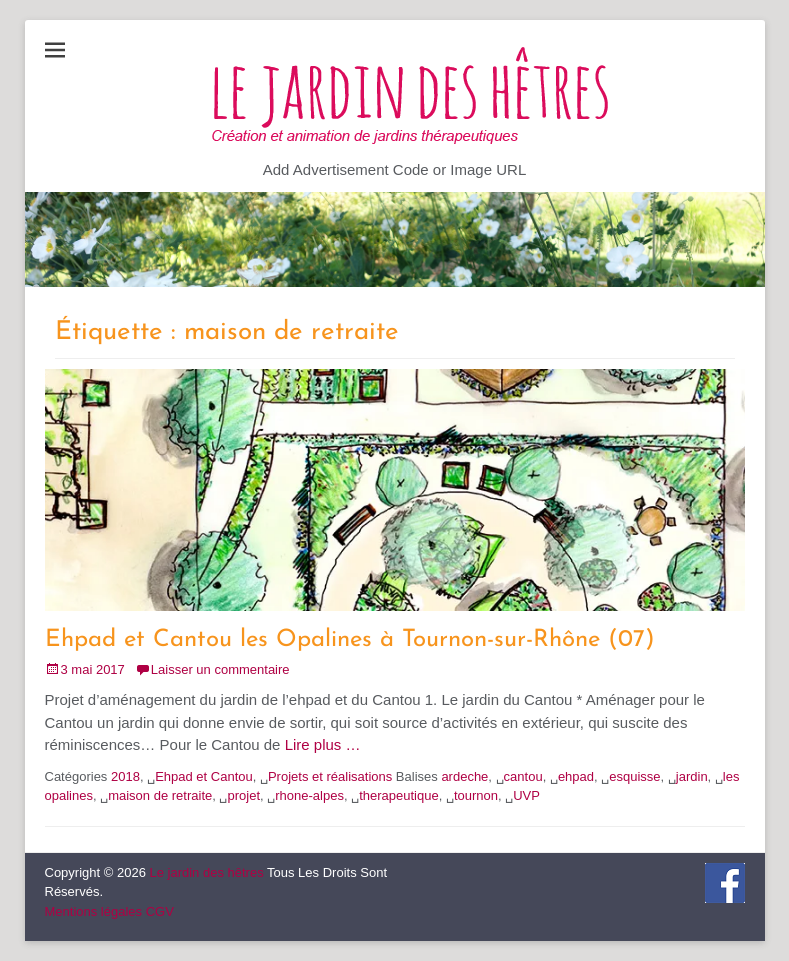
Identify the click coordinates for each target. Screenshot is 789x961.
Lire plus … (323, 744)
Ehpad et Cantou (204, 776)
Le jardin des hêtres (206, 872)
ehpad (576, 776)
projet (243, 795)
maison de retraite (160, 795)
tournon (476, 795)
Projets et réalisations (330, 776)
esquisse (634, 776)
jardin (692, 776)
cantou (523, 776)
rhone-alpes (309, 795)
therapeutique (399, 795)
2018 (125, 776)
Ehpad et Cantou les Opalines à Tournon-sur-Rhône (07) (350, 640)
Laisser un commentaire (220, 669)
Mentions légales (94, 911)
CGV (160, 911)
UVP (526, 795)
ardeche (464, 776)
